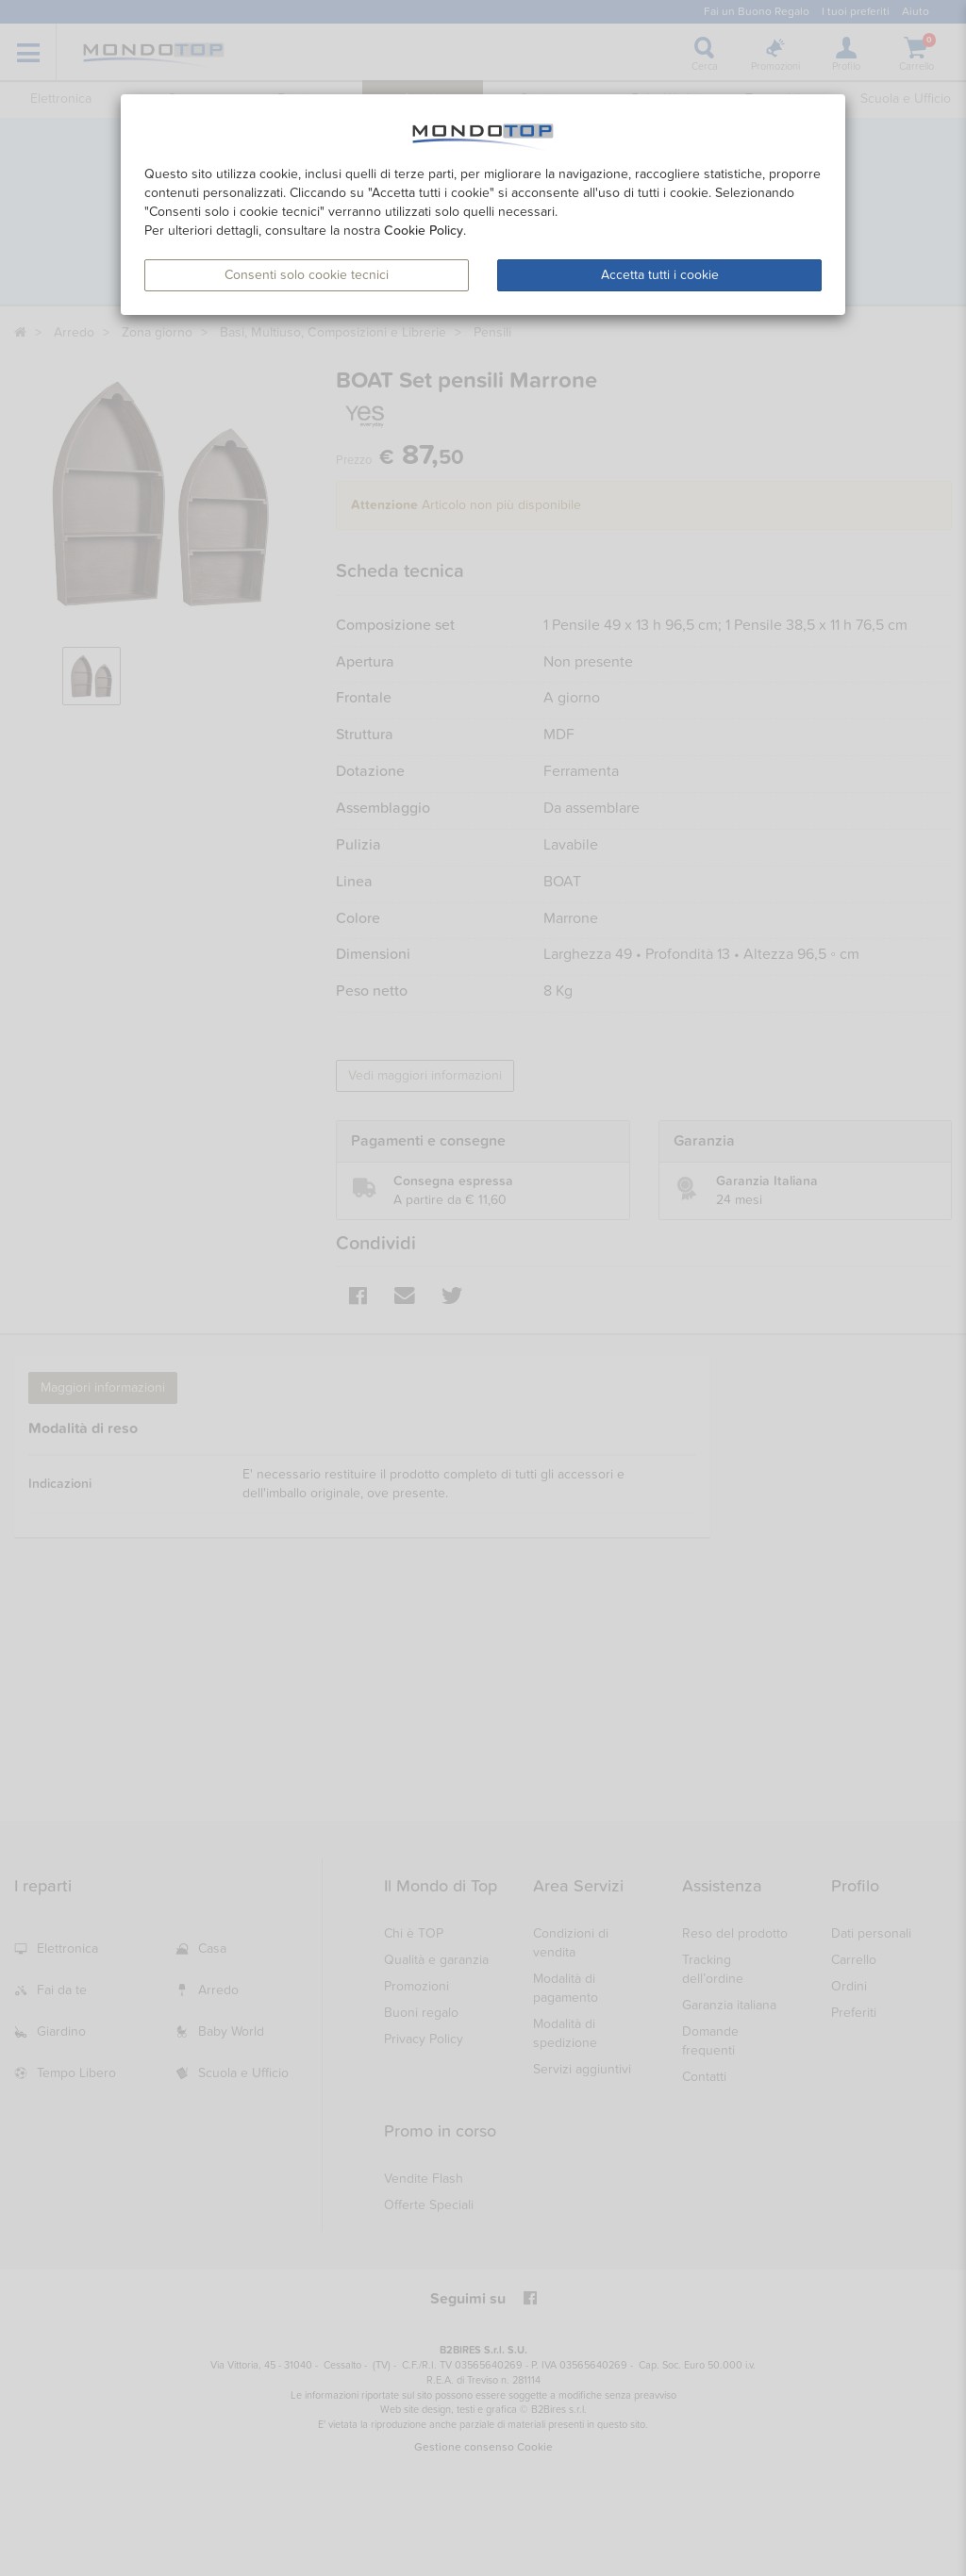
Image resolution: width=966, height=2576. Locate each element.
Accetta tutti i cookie (660, 275)
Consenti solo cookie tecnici (307, 275)
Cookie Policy (423, 231)
